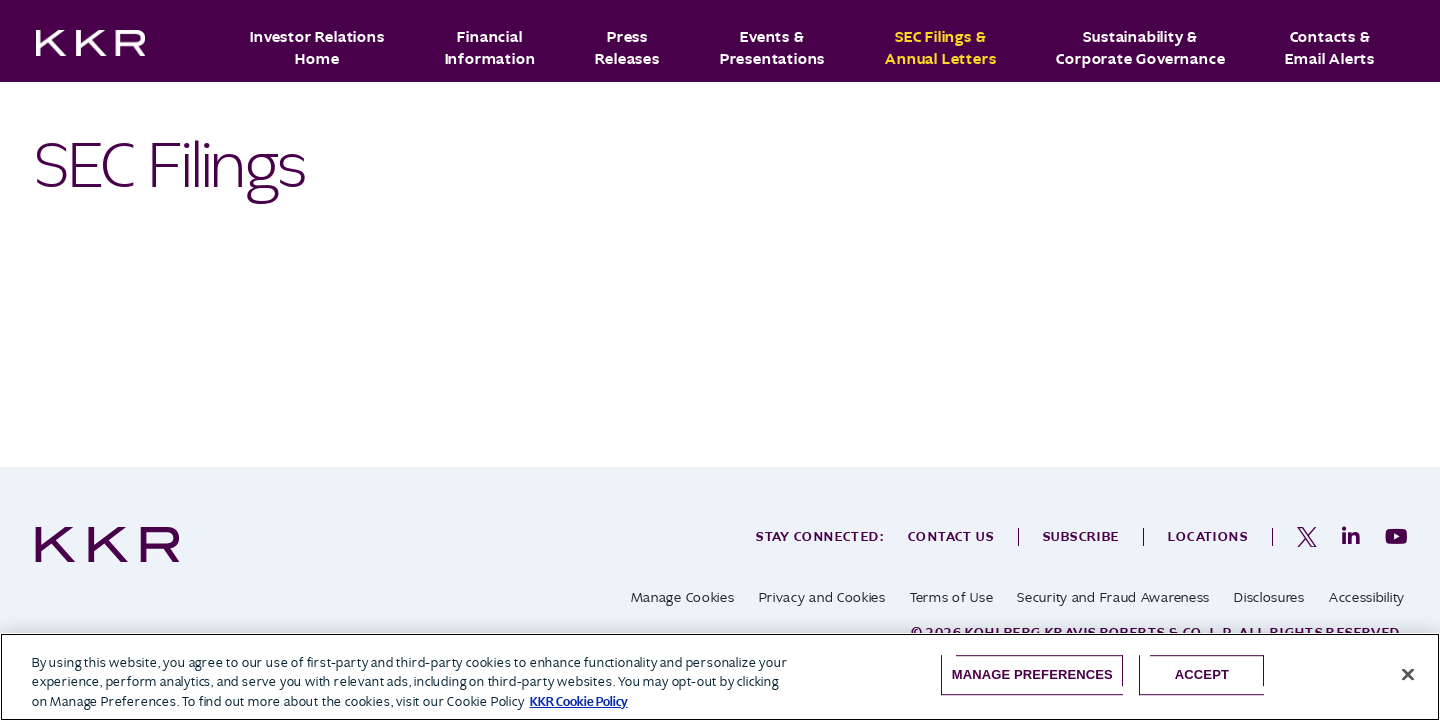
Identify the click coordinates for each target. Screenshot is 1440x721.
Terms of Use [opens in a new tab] (951, 597)
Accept (1202, 674)
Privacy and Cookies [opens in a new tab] (822, 597)
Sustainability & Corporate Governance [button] (1140, 48)
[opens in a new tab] (1307, 537)
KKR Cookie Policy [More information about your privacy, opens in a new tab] (579, 701)
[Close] (1408, 674)
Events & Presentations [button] (772, 48)
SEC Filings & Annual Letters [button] (940, 48)
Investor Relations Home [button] (317, 48)
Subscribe (1081, 536)
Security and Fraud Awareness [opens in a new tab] (1113, 597)
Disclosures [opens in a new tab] (1269, 597)
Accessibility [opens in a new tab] (1367, 597)
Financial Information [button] (490, 48)
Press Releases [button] (627, 48)
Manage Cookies (683, 597)
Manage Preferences (1032, 674)
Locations (1208, 536)
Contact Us (951, 536)
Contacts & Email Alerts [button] (1330, 48)
